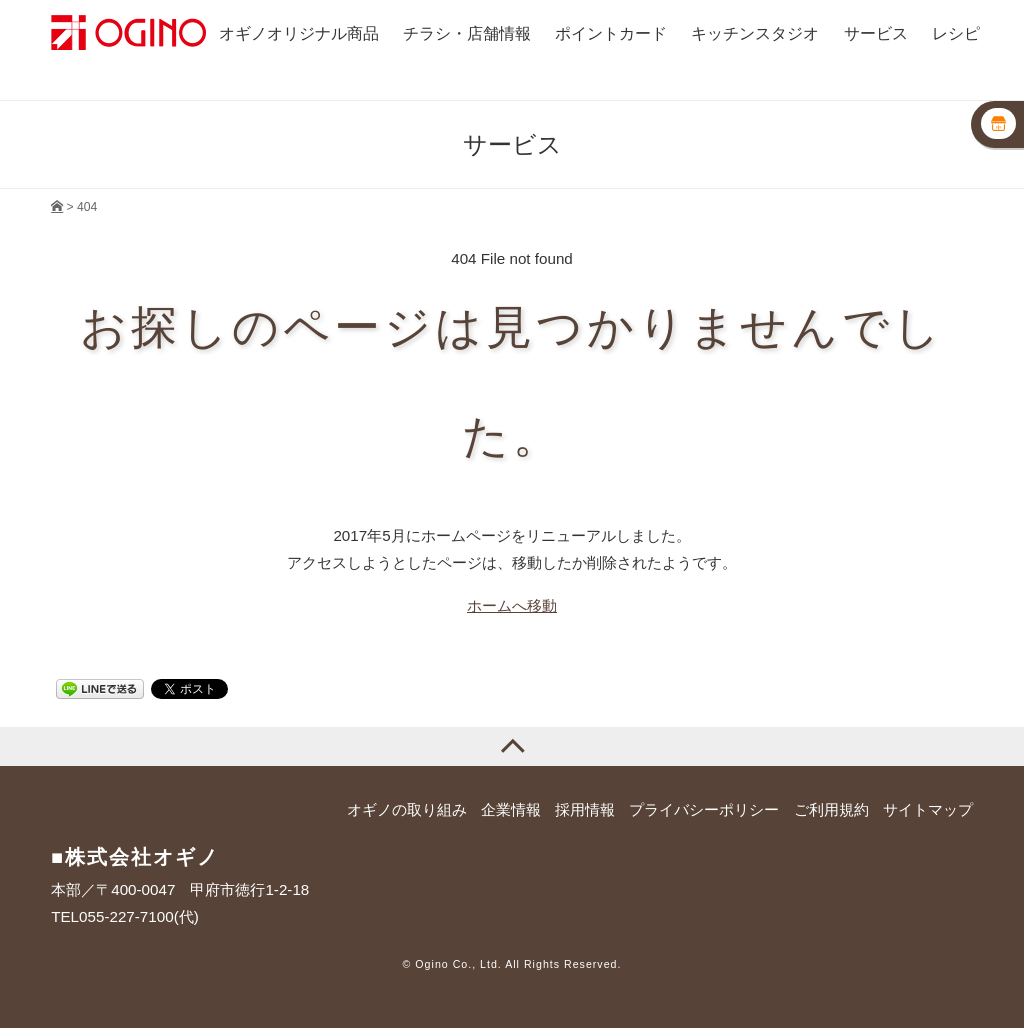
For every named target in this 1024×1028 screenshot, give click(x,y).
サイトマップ (928, 809)
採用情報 (585, 809)
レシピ (956, 33)
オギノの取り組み (407, 809)
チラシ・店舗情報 (467, 33)
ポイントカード (611, 33)
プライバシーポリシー (704, 809)
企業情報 (511, 809)
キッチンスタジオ (755, 33)
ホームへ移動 (512, 605)
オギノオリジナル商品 (299, 33)
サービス (876, 33)
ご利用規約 (831, 809)
